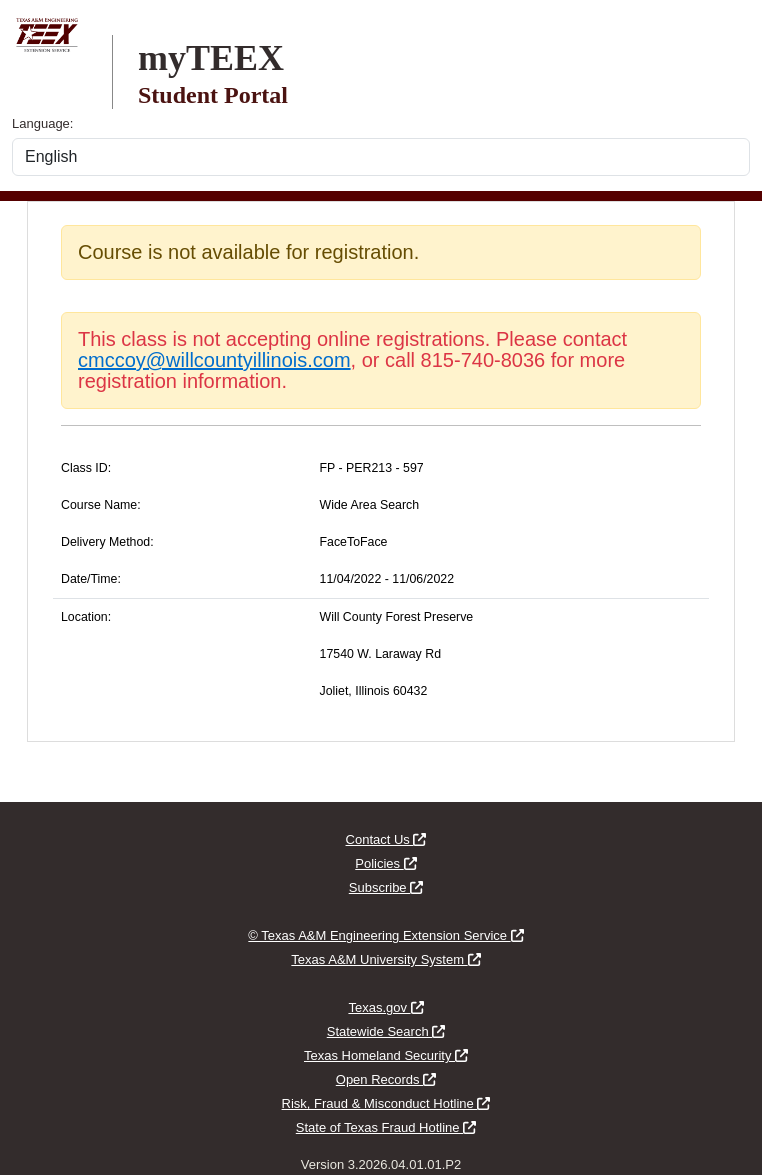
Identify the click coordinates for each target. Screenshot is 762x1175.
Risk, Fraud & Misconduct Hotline (386, 1103)
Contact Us (386, 839)
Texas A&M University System (385, 959)
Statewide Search (386, 1031)
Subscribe (386, 887)
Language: (42, 123)
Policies (385, 863)
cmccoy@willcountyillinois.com (214, 360)
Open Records (386, 1079)
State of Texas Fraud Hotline (386, 1127)
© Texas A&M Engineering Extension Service (385, 935)
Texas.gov (385, 1007)
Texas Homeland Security (386, 1055)
